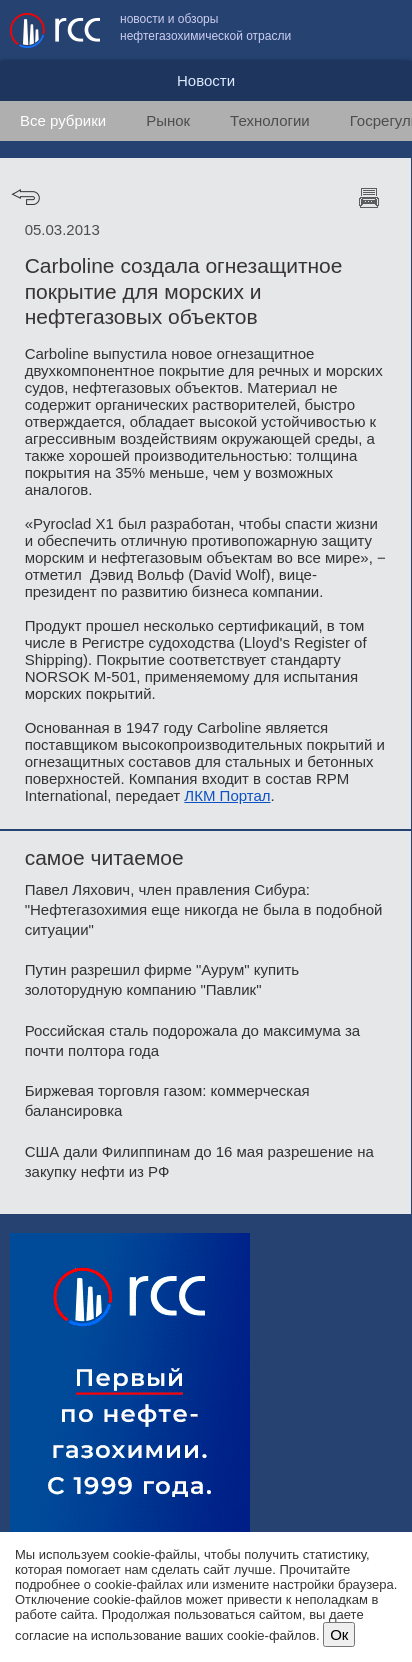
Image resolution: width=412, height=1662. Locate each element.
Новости (206, 80)
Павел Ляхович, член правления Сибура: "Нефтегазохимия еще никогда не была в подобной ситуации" (204, 909)
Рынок (168, 120)
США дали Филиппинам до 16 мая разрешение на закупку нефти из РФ (199, 1161)
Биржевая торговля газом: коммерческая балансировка (167, 1100)
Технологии (270, 120)
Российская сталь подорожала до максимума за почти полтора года (193, 1040)
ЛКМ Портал (227, 795)
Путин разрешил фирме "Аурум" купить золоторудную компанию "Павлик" (162, 979)
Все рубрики (63, 120)
